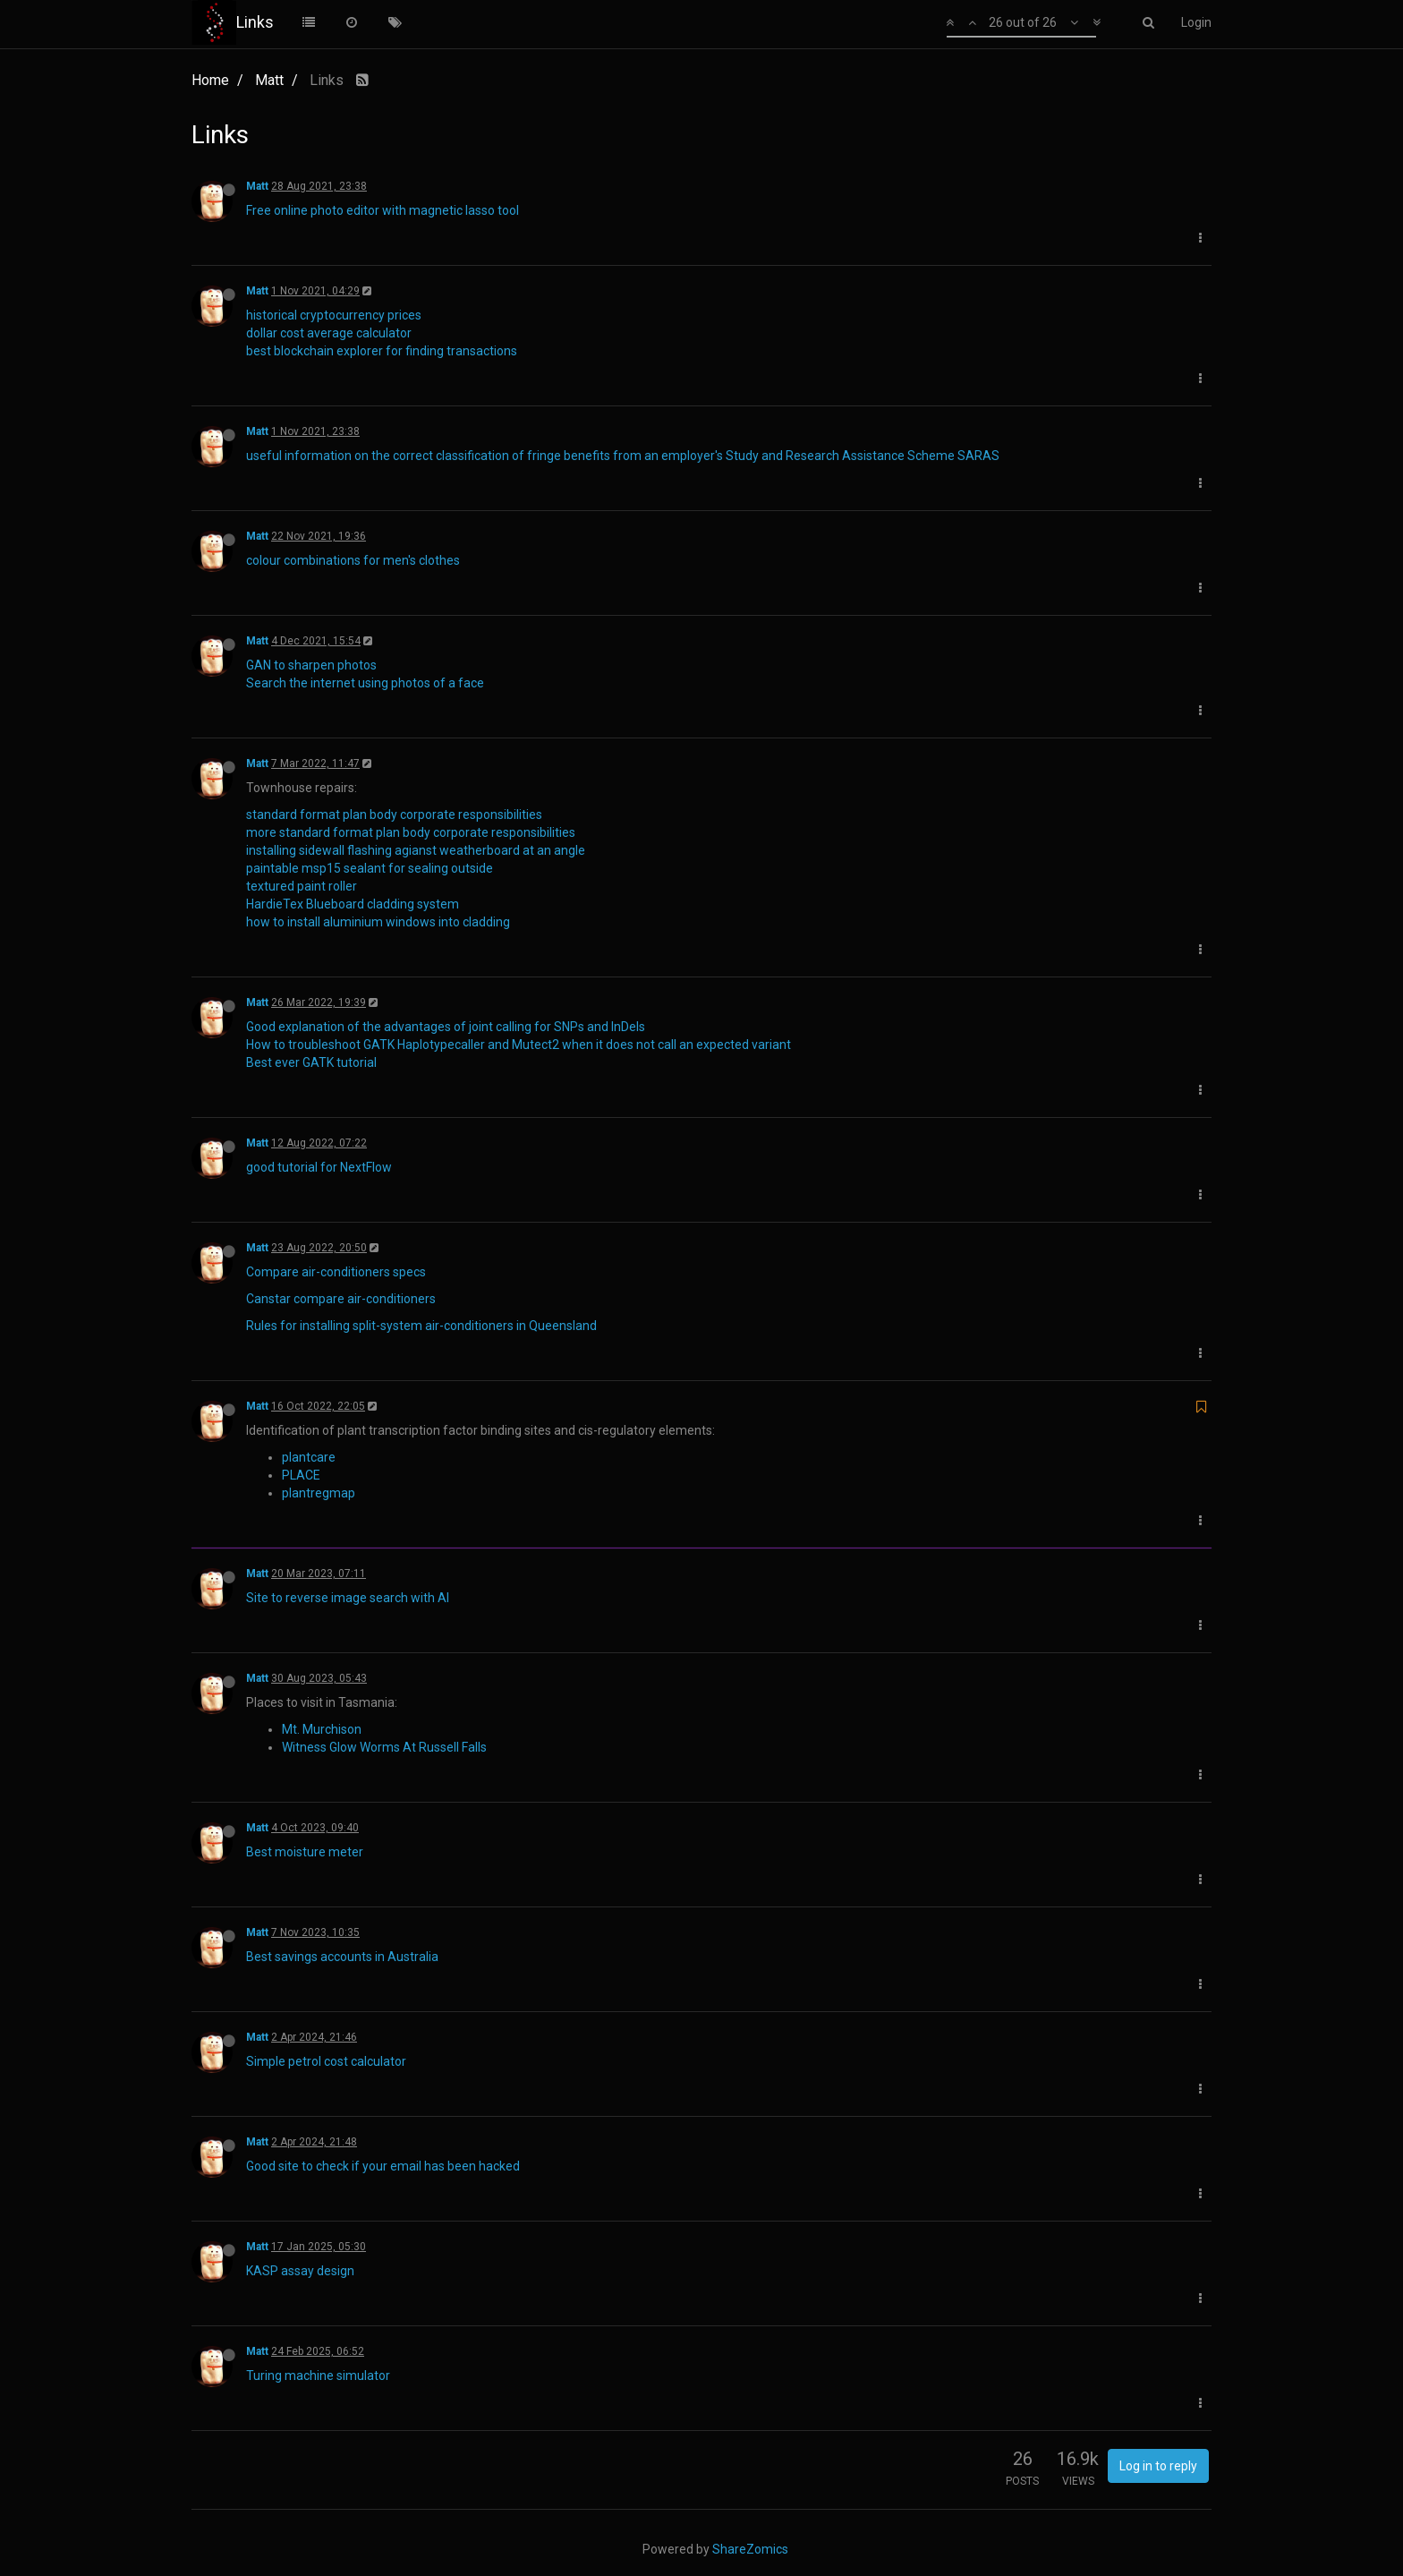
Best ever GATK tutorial (311, 1062)
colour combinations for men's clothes (353, 560)
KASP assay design (300, 2271)
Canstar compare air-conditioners (341, 1299)
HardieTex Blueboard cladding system (352, 904)
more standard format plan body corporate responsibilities (410, 832)
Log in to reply (1158, 2466)
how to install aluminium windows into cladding (378, 922)
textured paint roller (301, 886)
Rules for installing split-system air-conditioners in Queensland (421, 1325)
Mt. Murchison (321, 1729)
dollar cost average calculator (329, 333)
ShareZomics (750, 2549)
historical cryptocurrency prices (333, 315)
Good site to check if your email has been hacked (383, 2166)
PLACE (301, 1475)
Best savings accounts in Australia (342, 1956)
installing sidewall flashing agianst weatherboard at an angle (415, 850)
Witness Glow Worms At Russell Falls (384, 1747)
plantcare (309, 1457)
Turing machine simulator (318, 2375)
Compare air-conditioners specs (336, 1272)
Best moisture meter (304, 1852)
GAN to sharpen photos (311, 665)
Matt (257, 186)
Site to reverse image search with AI (347, 1598)
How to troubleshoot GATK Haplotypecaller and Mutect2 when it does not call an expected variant (518, 1044)
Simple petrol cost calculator (326, 2061)
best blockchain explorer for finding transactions (381, 351)
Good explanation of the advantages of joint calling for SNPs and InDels (445, 1026)
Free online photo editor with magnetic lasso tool (382, 210)
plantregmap (318, 1493)
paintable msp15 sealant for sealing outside (369, 868)
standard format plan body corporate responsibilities (394, 814)
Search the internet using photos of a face (365, 683)
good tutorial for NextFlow (319, 1167)
